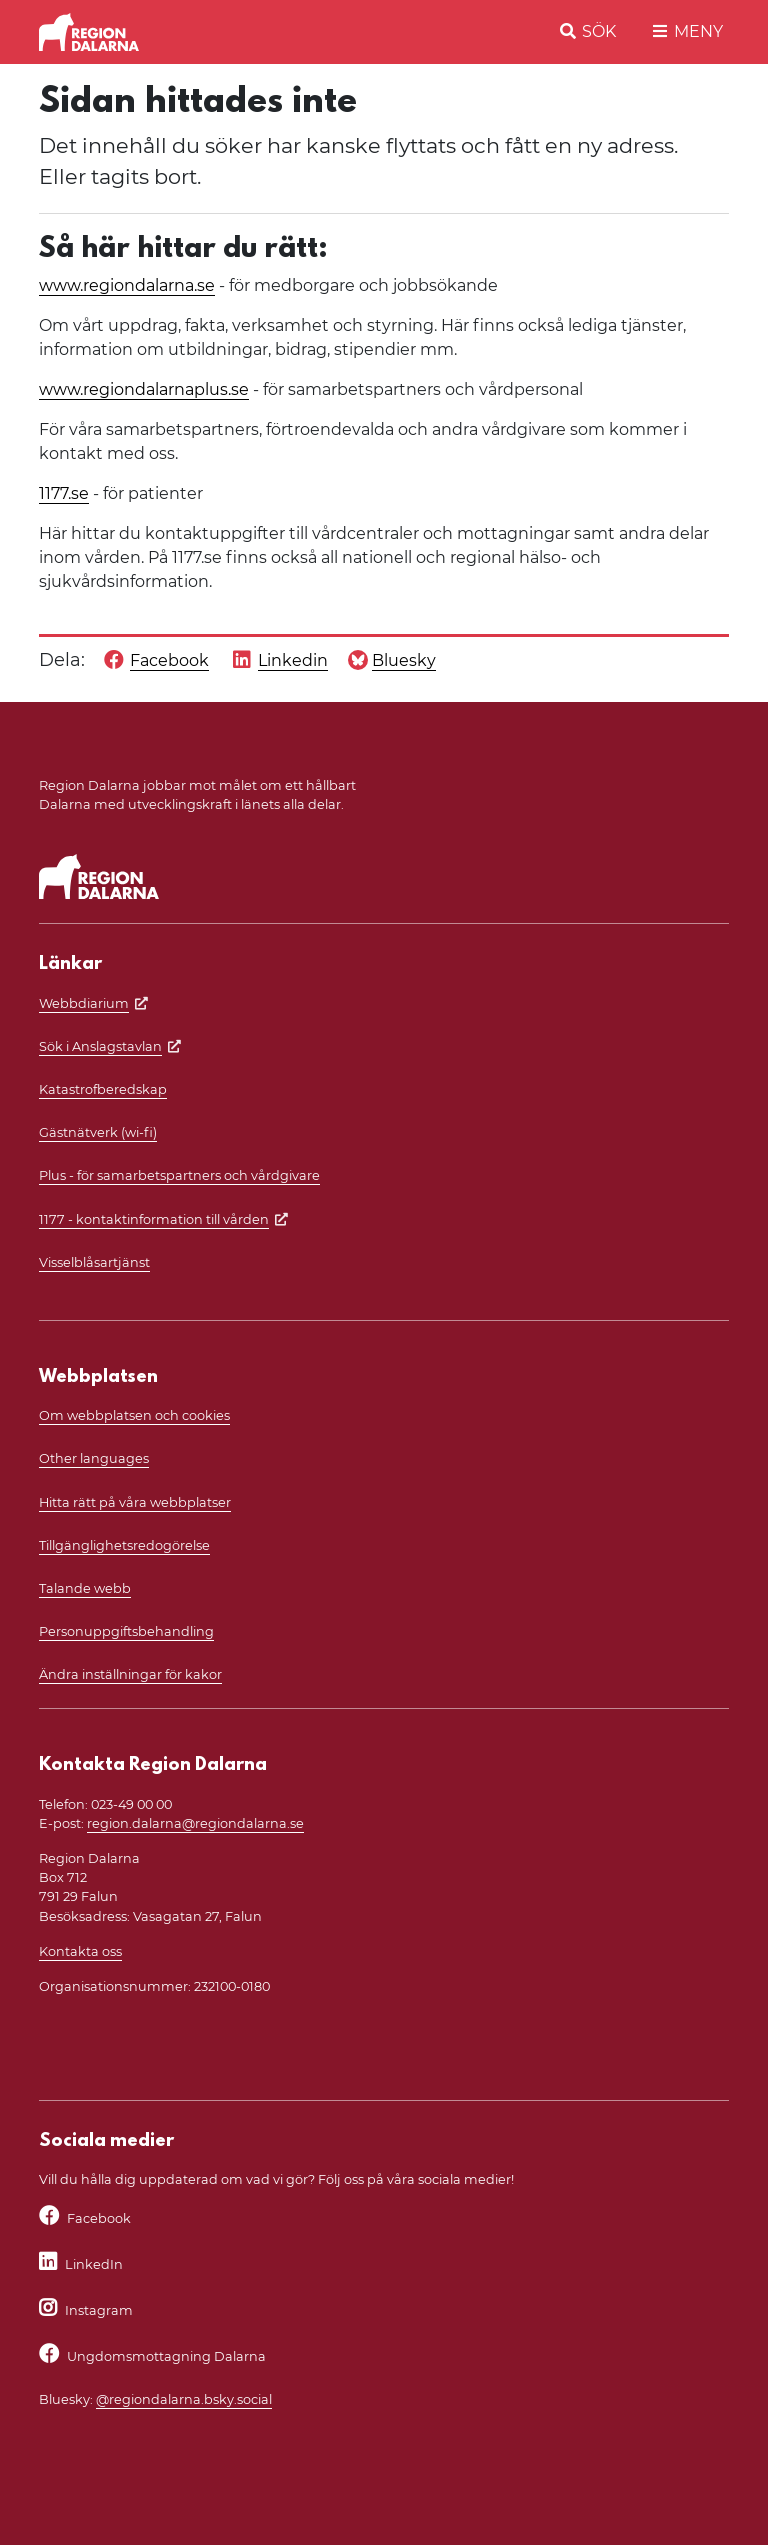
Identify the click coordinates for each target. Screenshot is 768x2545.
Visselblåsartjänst (94, 1262)
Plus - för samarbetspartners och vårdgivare (179, 1175)
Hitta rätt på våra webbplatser (135, 1502)
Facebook (99, 2218)
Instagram (99, 2310)
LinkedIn (94, 2264)
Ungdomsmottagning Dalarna (166, 2356)
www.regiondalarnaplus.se (144, 389)
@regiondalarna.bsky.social (184, 2399)
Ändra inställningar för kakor (130, 1674)
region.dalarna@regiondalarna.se (195, 1823)
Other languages (94, 1458)
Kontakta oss (80, 1951)
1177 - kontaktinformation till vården (154, 1219)
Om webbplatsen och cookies (134, 1415)
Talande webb (85, 1588)
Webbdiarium (84, 1003)
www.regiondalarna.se (127, 285)
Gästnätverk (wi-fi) (98, 1132)
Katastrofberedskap (103, 1089)
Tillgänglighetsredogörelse (124, 1545)
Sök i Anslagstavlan (100, 1046)
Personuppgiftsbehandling (126, 1631)
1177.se (64, 493)
